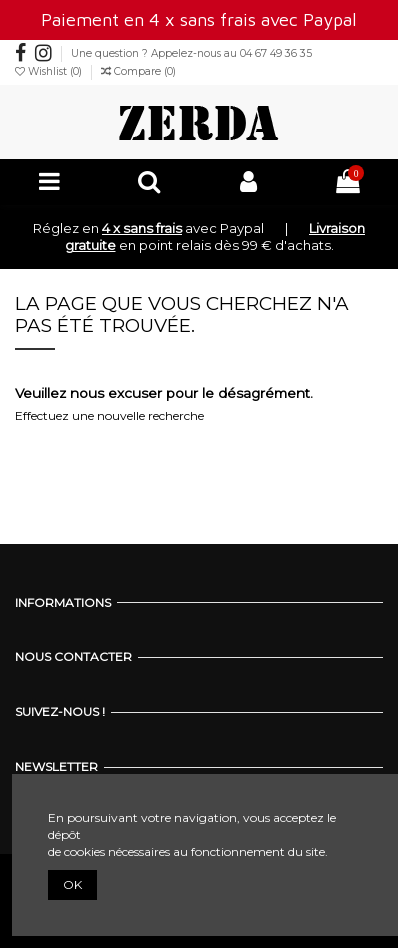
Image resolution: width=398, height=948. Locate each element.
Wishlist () (50, 71)
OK (72, 884)
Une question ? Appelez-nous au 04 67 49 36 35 (191, 53)
